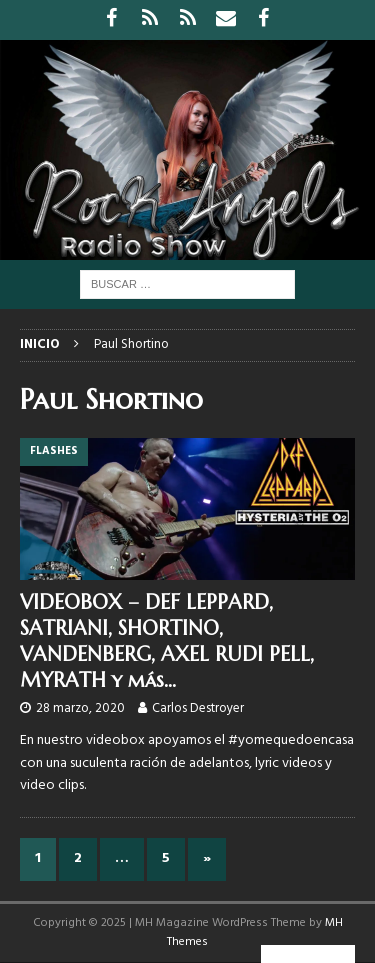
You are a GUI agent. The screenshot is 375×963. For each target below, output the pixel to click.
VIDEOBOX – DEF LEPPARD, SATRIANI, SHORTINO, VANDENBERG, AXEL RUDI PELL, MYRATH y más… (167, 641)
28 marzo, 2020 (80, 708)
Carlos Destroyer (198, 708)
